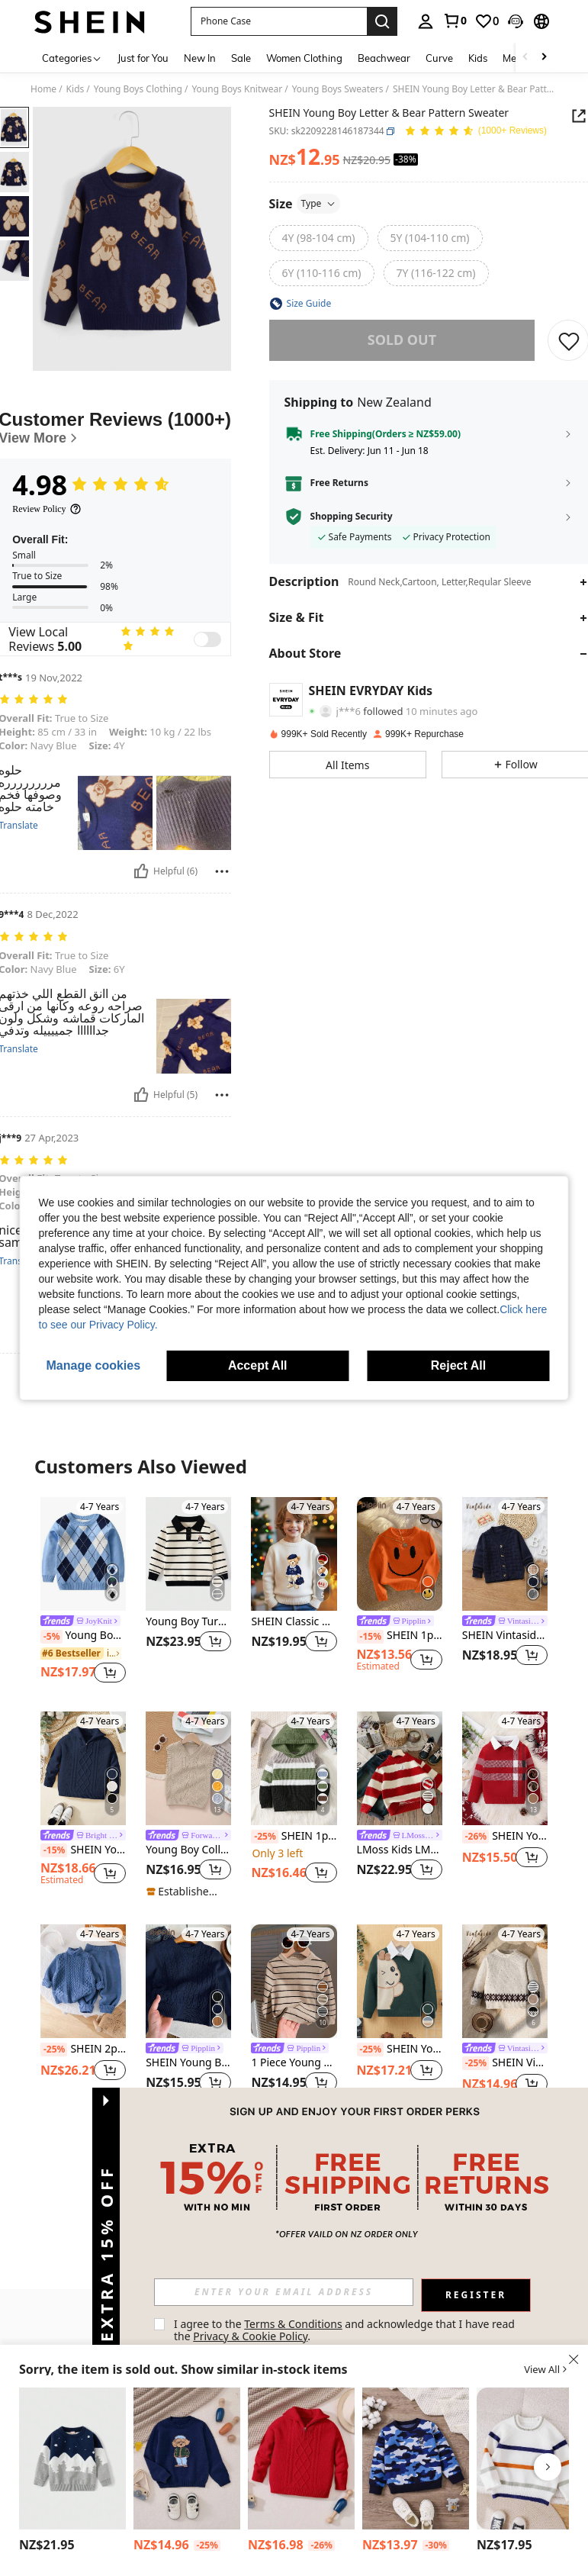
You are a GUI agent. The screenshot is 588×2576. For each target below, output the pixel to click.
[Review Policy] (46, 509)
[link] (454, 20)
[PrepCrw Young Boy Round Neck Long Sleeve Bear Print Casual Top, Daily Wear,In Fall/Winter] (186, 2458)
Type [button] (318, 203)
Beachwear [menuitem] (384, 58)
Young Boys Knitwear (236, 89)
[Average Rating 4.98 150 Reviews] (475, 131)
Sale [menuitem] (241, 58)
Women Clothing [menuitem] (304, 58)
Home (43, 89)
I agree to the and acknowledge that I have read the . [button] (346, 2330)
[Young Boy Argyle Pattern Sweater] (83, 1554)
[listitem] (83, 1591)
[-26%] (475, 1836)
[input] (283, 2292)
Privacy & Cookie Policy (250, 2336)
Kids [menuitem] (477, 58)
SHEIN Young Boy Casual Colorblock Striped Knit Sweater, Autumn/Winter (505, 1836)
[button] (279, 21)
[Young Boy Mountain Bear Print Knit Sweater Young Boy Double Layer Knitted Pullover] (72, 2458)
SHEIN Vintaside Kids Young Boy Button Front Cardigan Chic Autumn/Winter (505, 1635)
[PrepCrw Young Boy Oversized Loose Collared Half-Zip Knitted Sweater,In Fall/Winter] (301, 2458)
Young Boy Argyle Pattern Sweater (83, 1636)
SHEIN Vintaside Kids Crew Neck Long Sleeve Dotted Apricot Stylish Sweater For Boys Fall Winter (505, 2063)
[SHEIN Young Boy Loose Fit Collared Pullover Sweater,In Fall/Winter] (83, 1768)
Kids (75, 89)
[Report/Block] (222, 871)
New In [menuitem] (200, 58)
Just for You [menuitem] (143, 58)
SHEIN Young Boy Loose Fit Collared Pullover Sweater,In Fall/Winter (83, 1850)
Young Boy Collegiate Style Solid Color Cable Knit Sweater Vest (188, 1849)
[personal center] (425, 21)
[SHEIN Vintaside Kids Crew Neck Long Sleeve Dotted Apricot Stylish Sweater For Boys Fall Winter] (505, 1981)
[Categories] (72, 57)
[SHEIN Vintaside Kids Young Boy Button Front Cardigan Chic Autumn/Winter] (505, 1554)
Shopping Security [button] (351, 516)
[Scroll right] (543, 57)
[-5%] (51, 1637)
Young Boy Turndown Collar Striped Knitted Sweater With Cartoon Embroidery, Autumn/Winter (188, 1621)
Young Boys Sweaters (338, 89)
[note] (186, 1891)
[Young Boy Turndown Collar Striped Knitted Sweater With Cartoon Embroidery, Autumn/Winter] (188, 1554)
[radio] (318, 238)
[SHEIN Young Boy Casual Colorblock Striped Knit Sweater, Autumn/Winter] (505, 1768)
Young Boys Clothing (138, 89)
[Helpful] (141, 871)
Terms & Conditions (293, 2324)
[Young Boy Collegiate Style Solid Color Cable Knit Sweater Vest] (188, 1768)
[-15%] (370, 1637)
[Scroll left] (525, 57)
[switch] (207, 639)
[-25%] (264, 1836)
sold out (402, 339)
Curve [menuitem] (439, 58)
